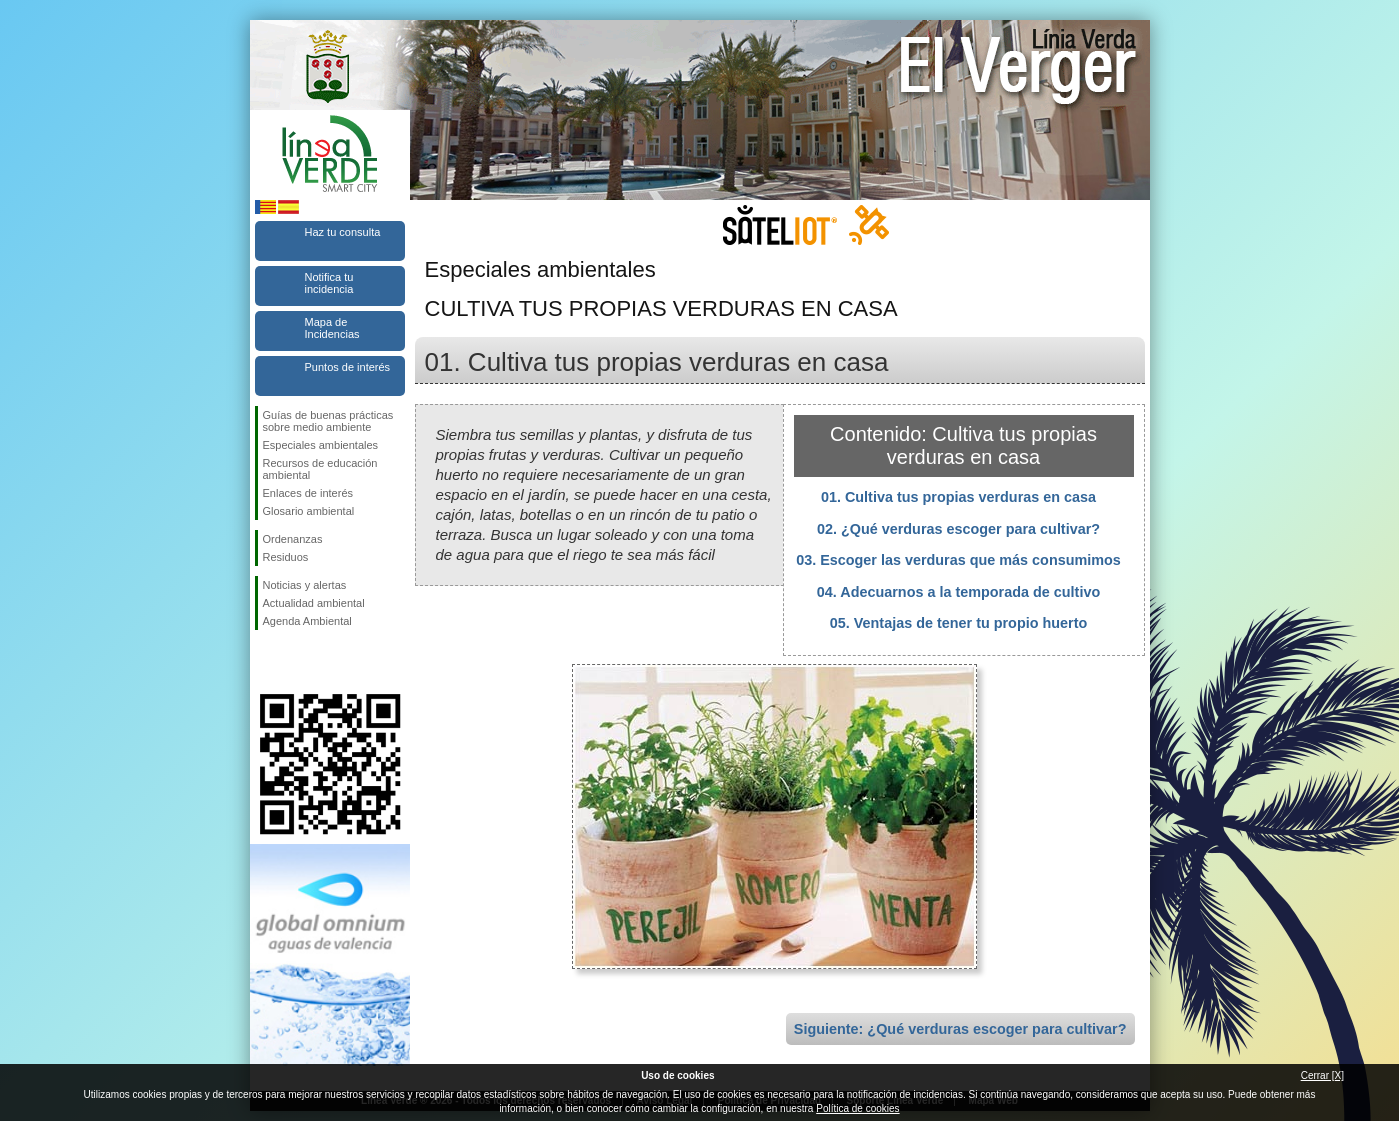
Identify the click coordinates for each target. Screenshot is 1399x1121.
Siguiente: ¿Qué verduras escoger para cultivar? (960, 1029)
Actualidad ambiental (314, 603)
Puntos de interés (348, 367)
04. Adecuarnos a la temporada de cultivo (958, 592)
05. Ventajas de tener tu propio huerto (959, 623)
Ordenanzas (293, 539)
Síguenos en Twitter (300, 662)
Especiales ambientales (321, 445)
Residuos (286, 557)
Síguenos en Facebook (267, 662)
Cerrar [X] (1322, 1075)
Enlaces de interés (308, 493)
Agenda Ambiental (307, 621)
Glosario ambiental (309, 511)
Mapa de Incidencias (332, 328)
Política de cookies (857, 1108)
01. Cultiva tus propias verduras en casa (958, 497)
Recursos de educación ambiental (320, 469)
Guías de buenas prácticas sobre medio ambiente (328, 421)
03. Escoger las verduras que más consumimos (958, 560)
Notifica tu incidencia (329, 283)
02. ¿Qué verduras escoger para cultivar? (958, 529)
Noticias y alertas (305, 585)
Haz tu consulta (343, 232)
